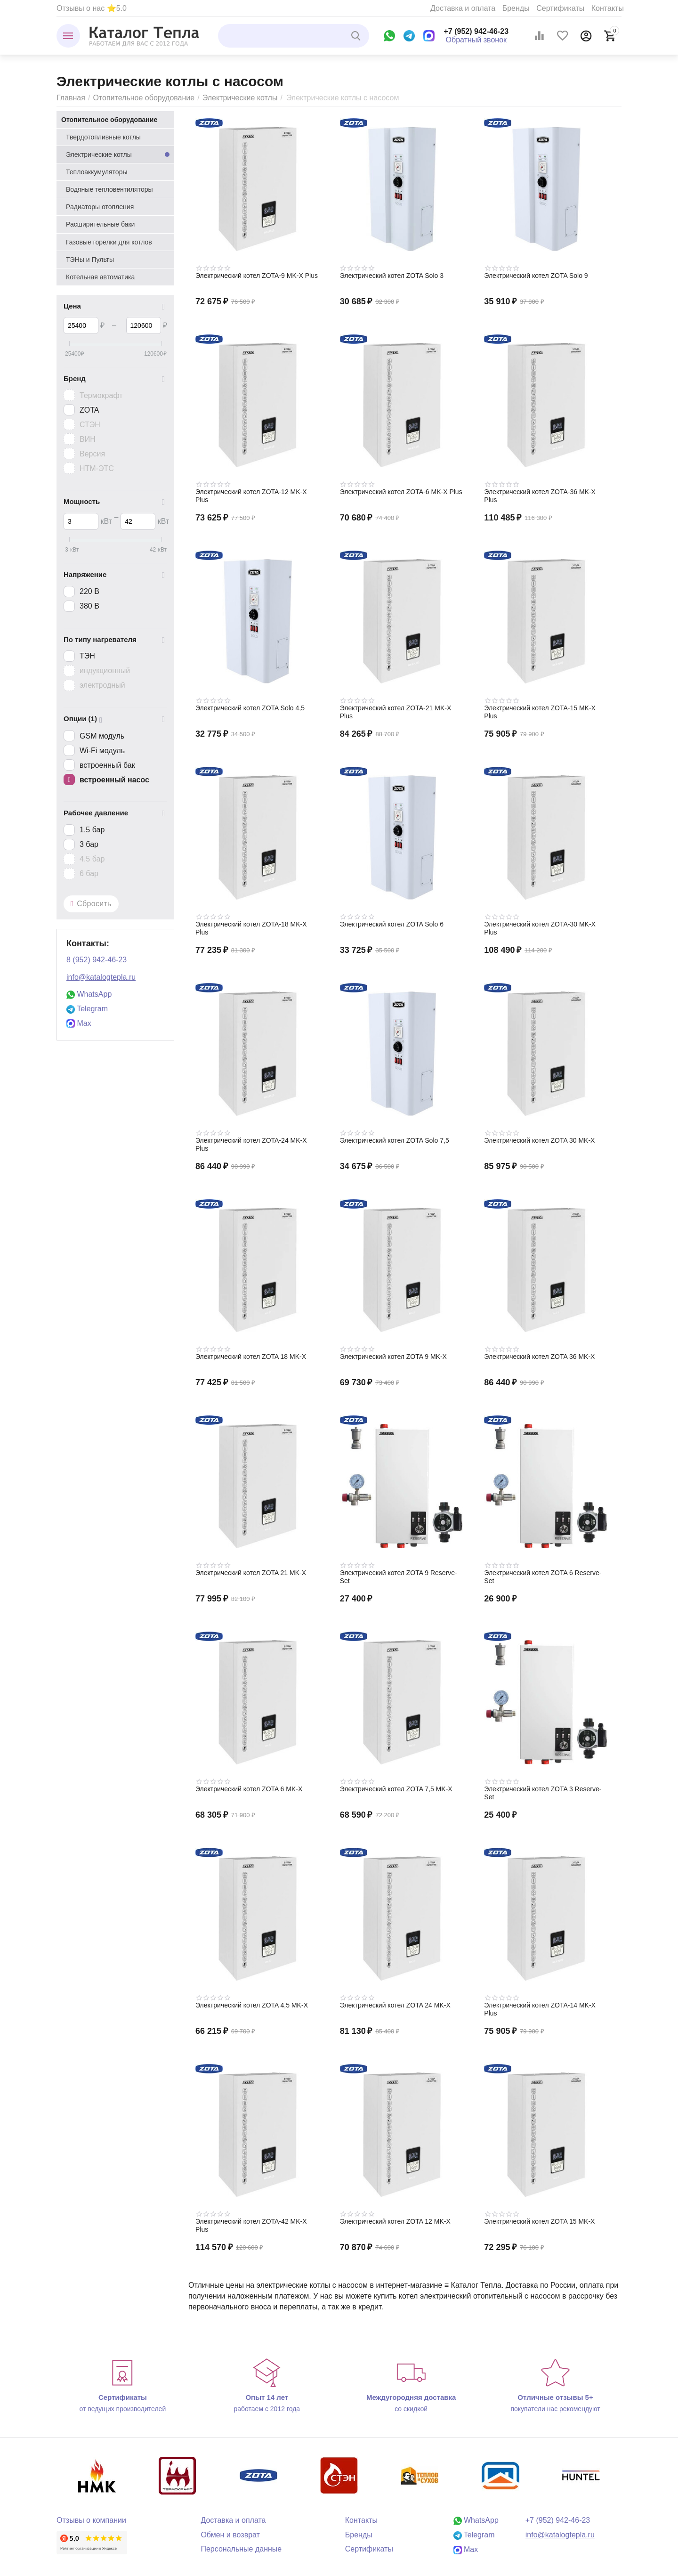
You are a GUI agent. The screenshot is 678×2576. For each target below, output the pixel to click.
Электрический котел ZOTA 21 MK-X (250, 1572)
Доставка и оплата (462, 8)
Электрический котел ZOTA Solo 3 (392, 275)
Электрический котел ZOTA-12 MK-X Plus (251, 496)
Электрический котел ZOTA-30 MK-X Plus (540, 928)
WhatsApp (89, 994)
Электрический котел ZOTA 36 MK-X (539, 1356)
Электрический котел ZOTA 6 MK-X (248, 1789)
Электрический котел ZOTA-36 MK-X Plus (540, 496)
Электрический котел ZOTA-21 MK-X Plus (396, 712)
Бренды (516, 8)
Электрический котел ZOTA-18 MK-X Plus (251, 928)
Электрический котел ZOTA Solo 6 (392, 924)
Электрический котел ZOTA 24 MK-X (395, 2005)
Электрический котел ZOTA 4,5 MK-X (251, 2005)
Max (78, 1023)
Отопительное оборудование (143, 98)
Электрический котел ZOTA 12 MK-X (395, 2221)
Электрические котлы (240, 98)
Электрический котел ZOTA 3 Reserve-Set (542, 1793)
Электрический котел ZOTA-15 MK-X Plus (540, 712)
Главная (70, 98)
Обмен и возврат (230, 2535)
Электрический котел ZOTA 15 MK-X (539, 2221)
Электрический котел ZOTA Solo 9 (536, 275)
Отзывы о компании (91, 2520)
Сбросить (91, 903)
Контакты (607, 8)
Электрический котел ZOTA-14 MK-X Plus (540, 2009)
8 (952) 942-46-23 (96, 960)
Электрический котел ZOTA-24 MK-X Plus (251, 1144)
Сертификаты (560, 8)
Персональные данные (241, 2549)
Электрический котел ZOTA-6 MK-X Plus (401, 492)
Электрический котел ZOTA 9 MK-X (393, 1356)
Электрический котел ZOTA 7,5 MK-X (396, 1789)
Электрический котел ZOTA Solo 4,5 (250, 708)
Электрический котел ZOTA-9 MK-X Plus (256, 275)
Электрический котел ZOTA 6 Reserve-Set (542, 1577)
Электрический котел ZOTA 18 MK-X (250, 1356)
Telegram (87, 1009)
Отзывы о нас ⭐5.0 (91, 8)
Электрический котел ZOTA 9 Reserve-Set (398, 1577)
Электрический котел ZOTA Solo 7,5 (394, 1140)
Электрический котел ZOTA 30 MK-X (539, 1140)
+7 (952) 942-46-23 (476, 31)
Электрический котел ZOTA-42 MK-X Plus (251, 2225)
